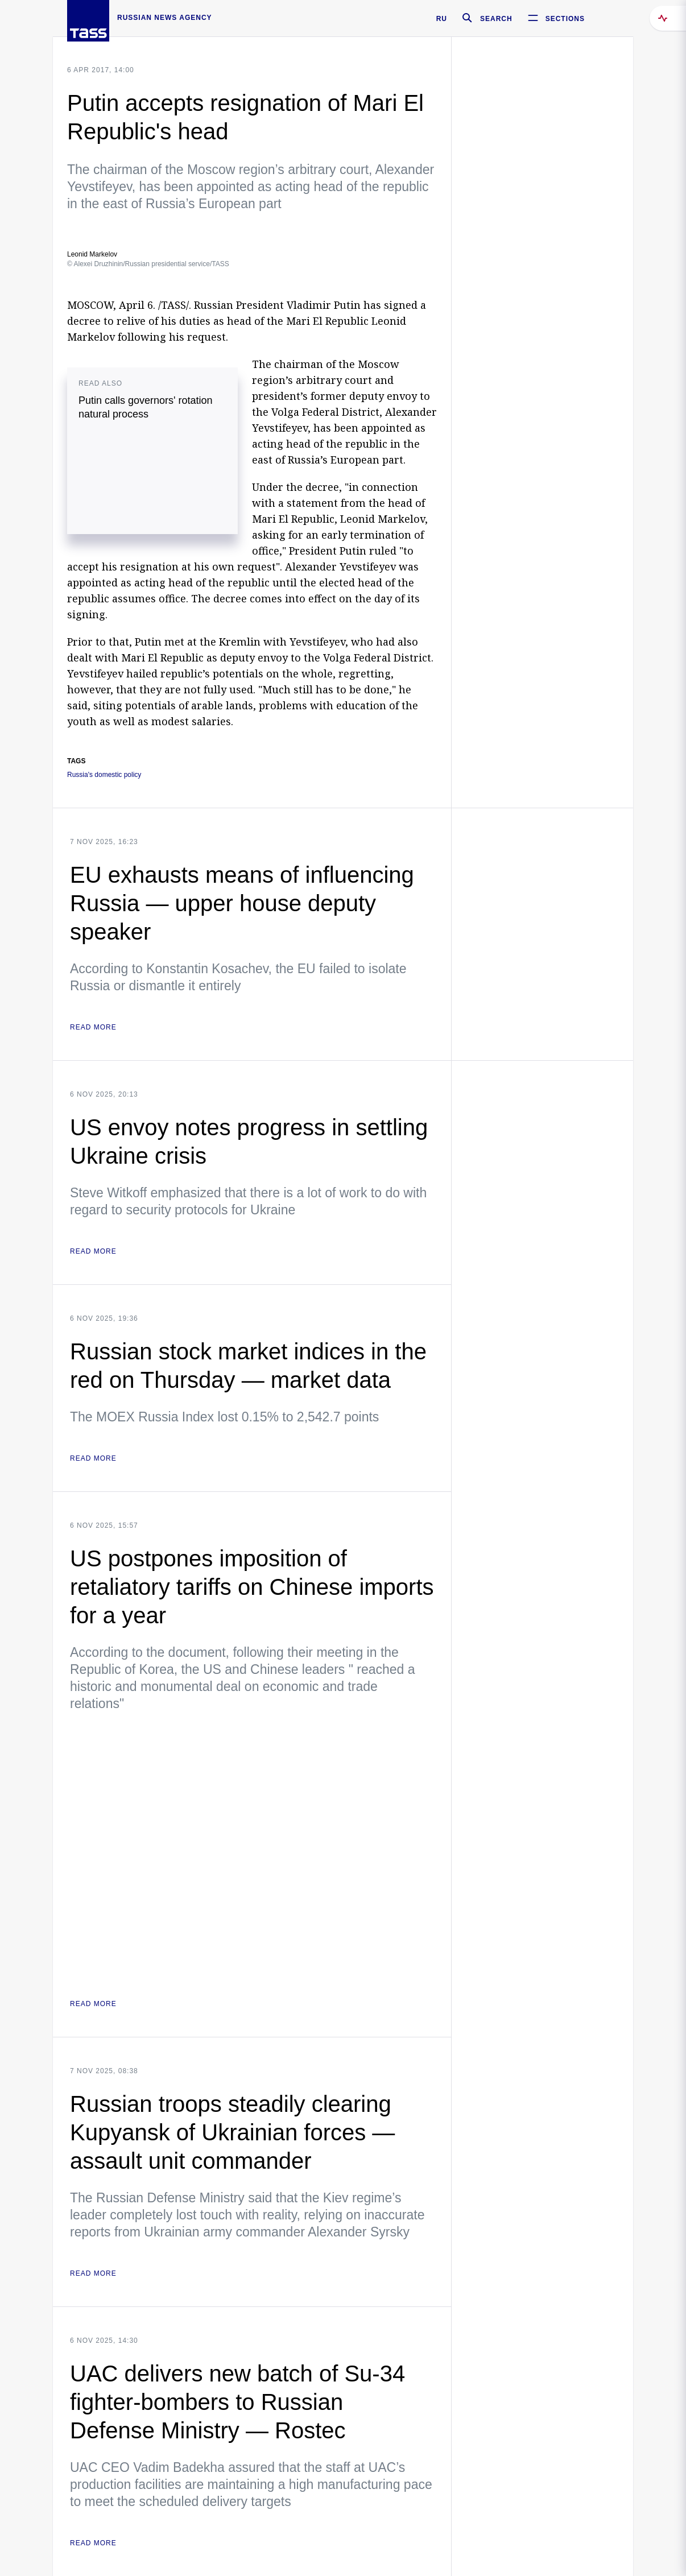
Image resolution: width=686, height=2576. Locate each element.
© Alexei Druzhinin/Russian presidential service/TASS (148, 264)
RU (441, 19)
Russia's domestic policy (104, 775)
